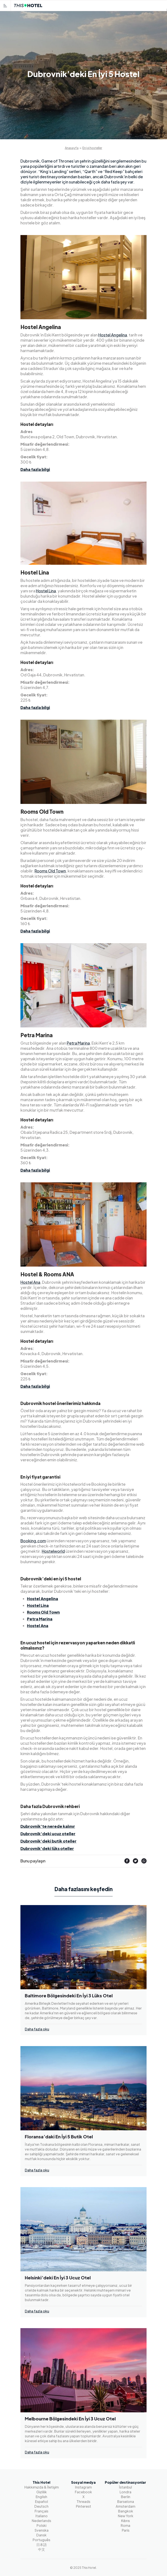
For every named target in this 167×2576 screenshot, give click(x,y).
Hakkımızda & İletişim (41, 2487)
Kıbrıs (125, 2520)
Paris (125, 2530)
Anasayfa (71, 148)
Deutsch (41, 2506)
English (41, 2496)
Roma (125, 2525)
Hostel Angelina (112, 334)
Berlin (125, 2496)
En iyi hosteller (92, 148)
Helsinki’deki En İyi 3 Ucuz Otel (58, 2277)
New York (125, 2516)
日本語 (41, 2544)
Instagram (83, 2487)
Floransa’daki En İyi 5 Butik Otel (59, 2136)
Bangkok (125, 2511)
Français (41, 2511)
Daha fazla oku (37, 2029)
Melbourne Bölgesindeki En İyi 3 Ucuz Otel (70, 2418)
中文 (41, 2549)
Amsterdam (125, 2506)
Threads (83, 2501)
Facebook (83, 2492)
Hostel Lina (46, 590)
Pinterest (83, 2506)
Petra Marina (78, 1042)
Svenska (41, 2530)
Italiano (41, 2516)
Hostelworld (53, 1551)
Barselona (125, 2501)
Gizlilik (41, 2492)
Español (41, 2501)
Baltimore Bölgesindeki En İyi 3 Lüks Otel (69, 1995)
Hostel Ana (30, 1282)
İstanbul (125, 2487)
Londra (125, 2492)
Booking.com (33, 1540)
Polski (41, 2525)
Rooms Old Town (50, 870)
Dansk (41, 2535)
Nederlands (41, 2520)
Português (41, 2539)
